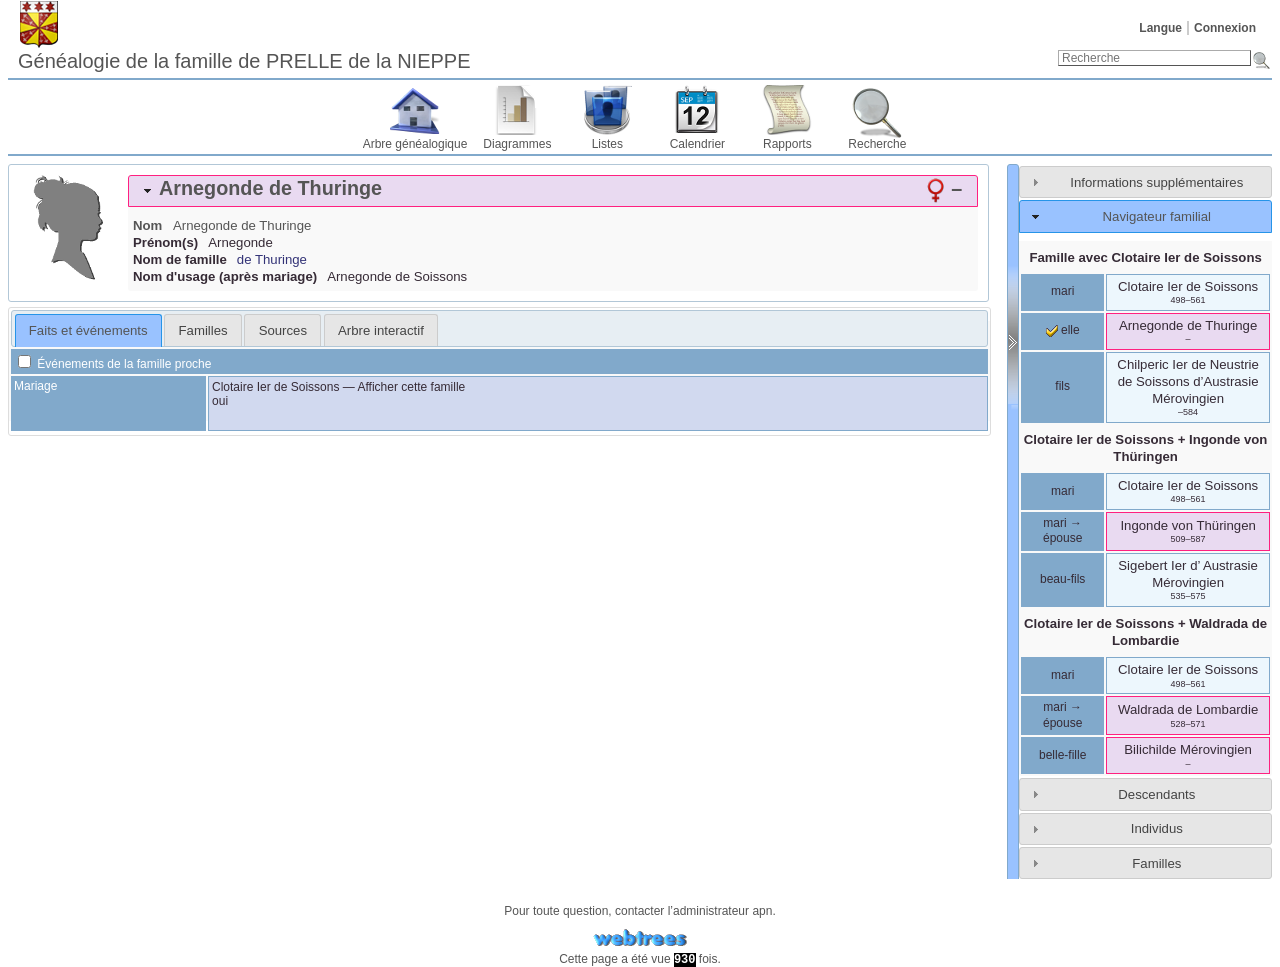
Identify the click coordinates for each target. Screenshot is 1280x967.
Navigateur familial (1157, 216)
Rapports (787, 144)
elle (1063, 330)
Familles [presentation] (203, 330)
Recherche (877, 144)
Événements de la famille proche (114, 364)
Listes (607, 144)
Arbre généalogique (415, 144)
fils (1062, 386)
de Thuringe (272, 259)
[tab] (553, 191)
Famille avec (1145, 257)
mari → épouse (1062, 531)
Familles (1156, 863)
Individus (1157, 828)
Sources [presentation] (283, 330)
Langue (1160, 28)
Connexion (1225, 28)
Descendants (1156, 794)
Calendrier (697, 144)
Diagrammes (517, 144)
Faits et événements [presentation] (88, 330)
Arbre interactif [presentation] (381, 330)
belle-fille (1062, 755)
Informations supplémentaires (1156, 182)
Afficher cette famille (411, 387)
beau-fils (1062, 579)
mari (1062, 291)
